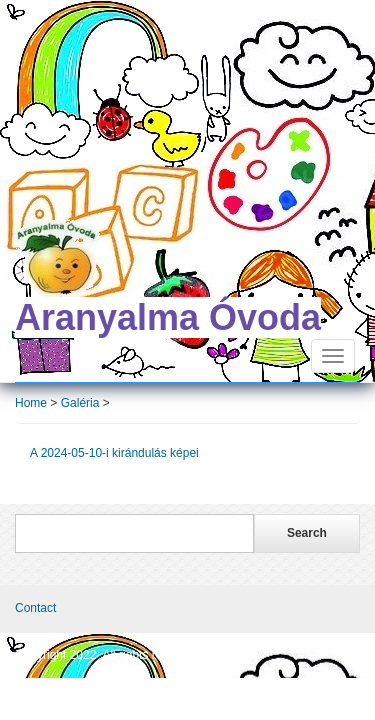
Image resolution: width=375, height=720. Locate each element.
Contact (35, 608)
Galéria (80, 403)
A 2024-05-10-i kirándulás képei (116, 453)
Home (31, 403)
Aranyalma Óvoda (168, 317)
